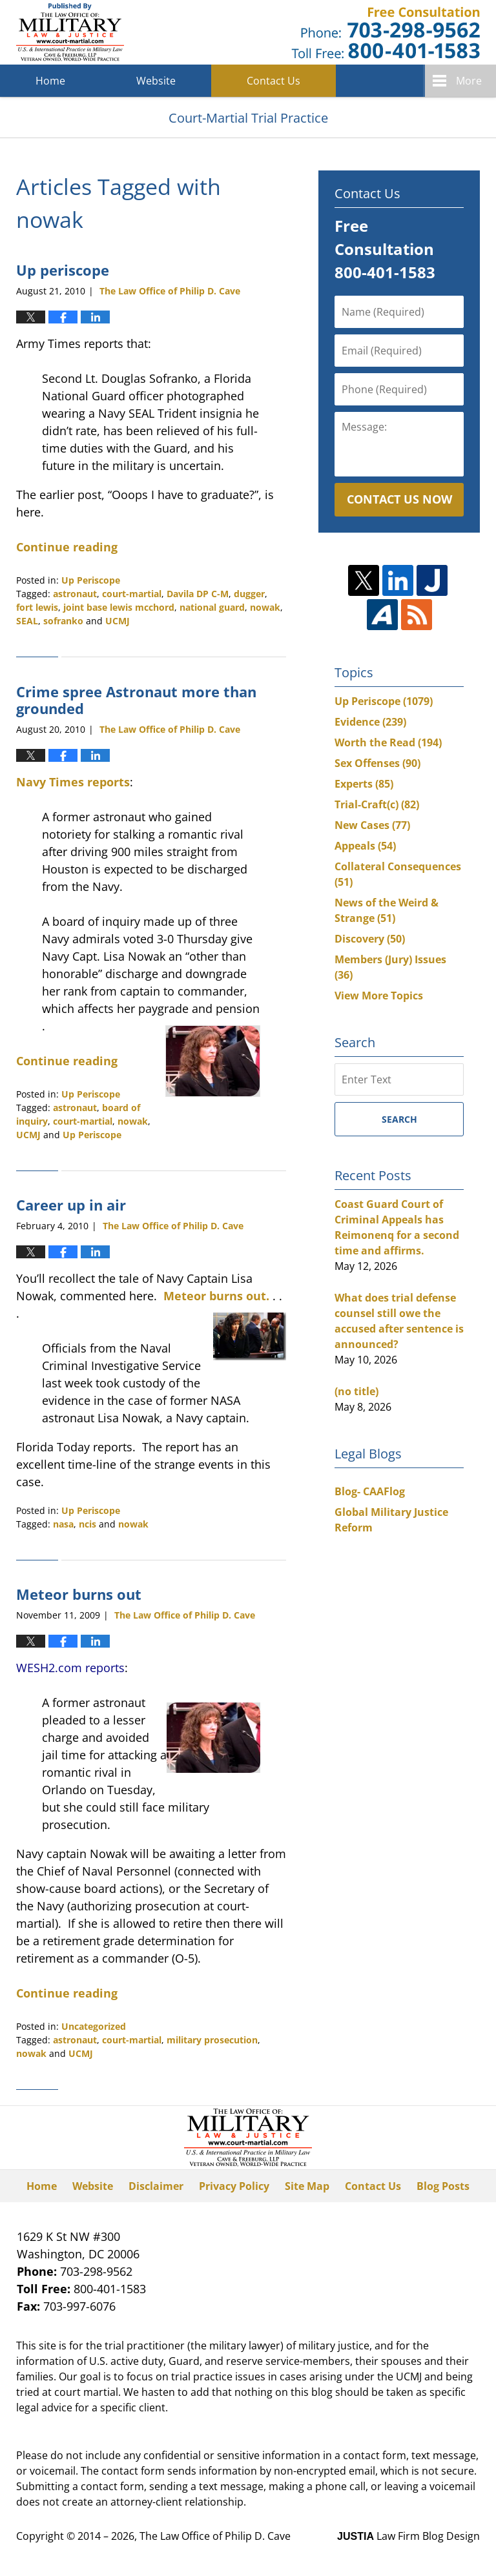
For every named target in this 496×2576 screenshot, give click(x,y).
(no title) (356, 1391)
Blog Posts (443, 2186)
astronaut (75, 594)
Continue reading (67, 547)
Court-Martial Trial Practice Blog (70, 32)
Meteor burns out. (216, 1295)
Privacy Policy (234, 2186)
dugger (249, 594)
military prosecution (212, 2040)
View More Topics (379, 995)
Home (50, 81)
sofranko (63, 621)
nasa (63, 1524)
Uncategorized (93, 2026)
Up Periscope (90, 580)
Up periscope (62, 270)
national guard (212, 607)
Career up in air (71, 1204)
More (469, 81)
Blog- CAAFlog (370, 1491)
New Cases (372, 825)
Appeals (365, 846)
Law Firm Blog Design (408, 2536)
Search (399, 1119)
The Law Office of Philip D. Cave (215, 2536)
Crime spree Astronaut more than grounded (136, 700)
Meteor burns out (78, 1594)
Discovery (370, 939)
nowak (265, 607)
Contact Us (273, 81)
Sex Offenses (377, 763)
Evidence (370, 722)
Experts (364, 784)
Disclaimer (156, 2186)
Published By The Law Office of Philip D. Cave (385, 32)
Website (156, 81)
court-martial (131, 594)
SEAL (27, 621)
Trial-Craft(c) (377, 804)
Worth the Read (388, 742)
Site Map (307, 2186)
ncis (87, 1524)
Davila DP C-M (198, 594)
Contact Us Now (399, 499)
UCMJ (117, 621)
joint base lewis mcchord (118, 607)
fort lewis (37, 607)
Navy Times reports (73, 782)
